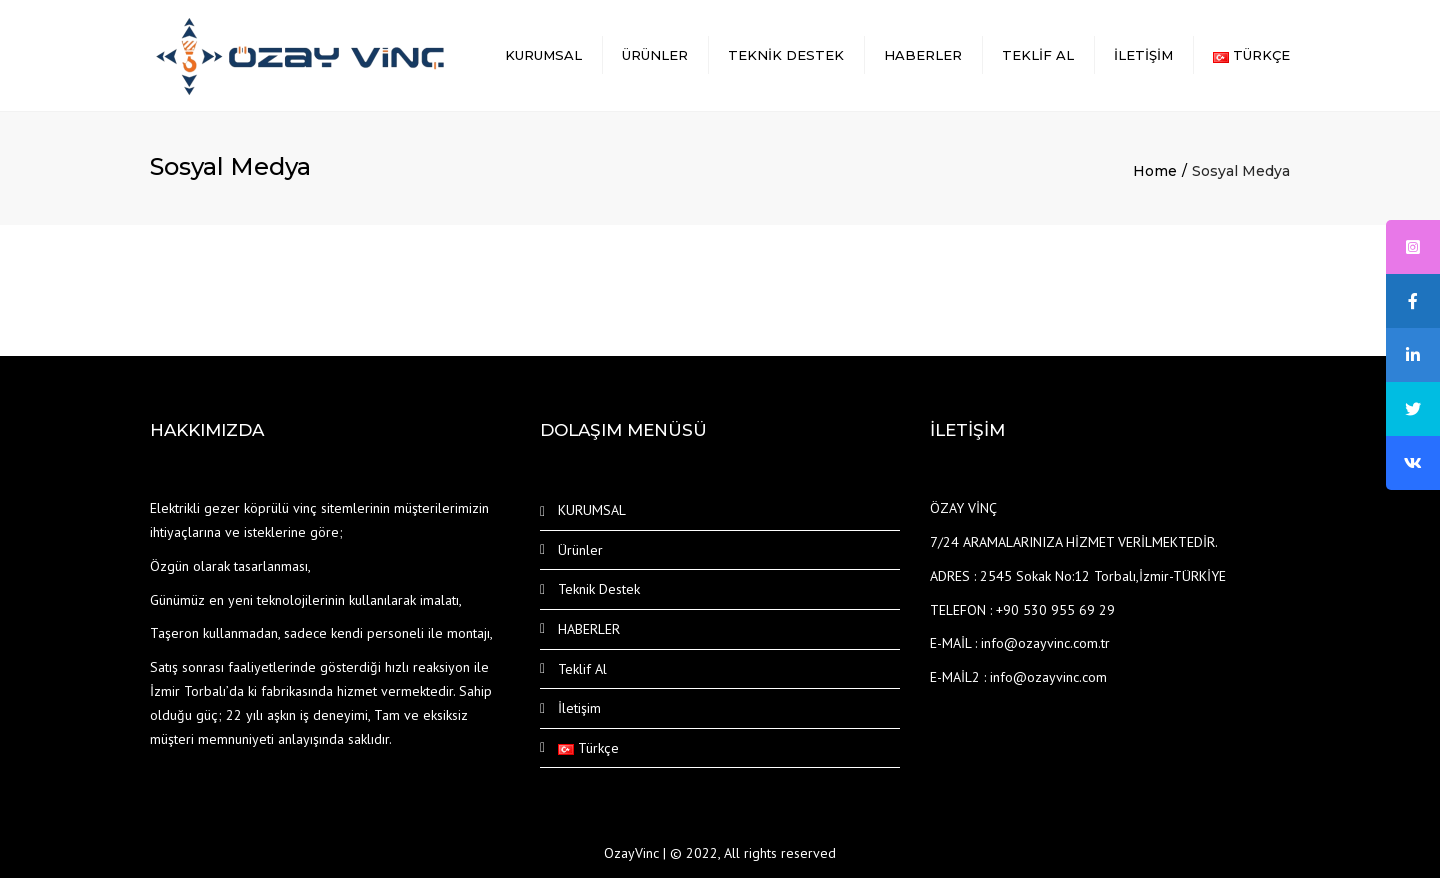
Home (1155, 171)
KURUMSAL (543, 55)
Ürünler (655, 55)
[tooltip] (1413, 247)
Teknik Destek (786, 55)
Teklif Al (1038, 55)
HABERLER (923, 55)
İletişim (1143, 55)
